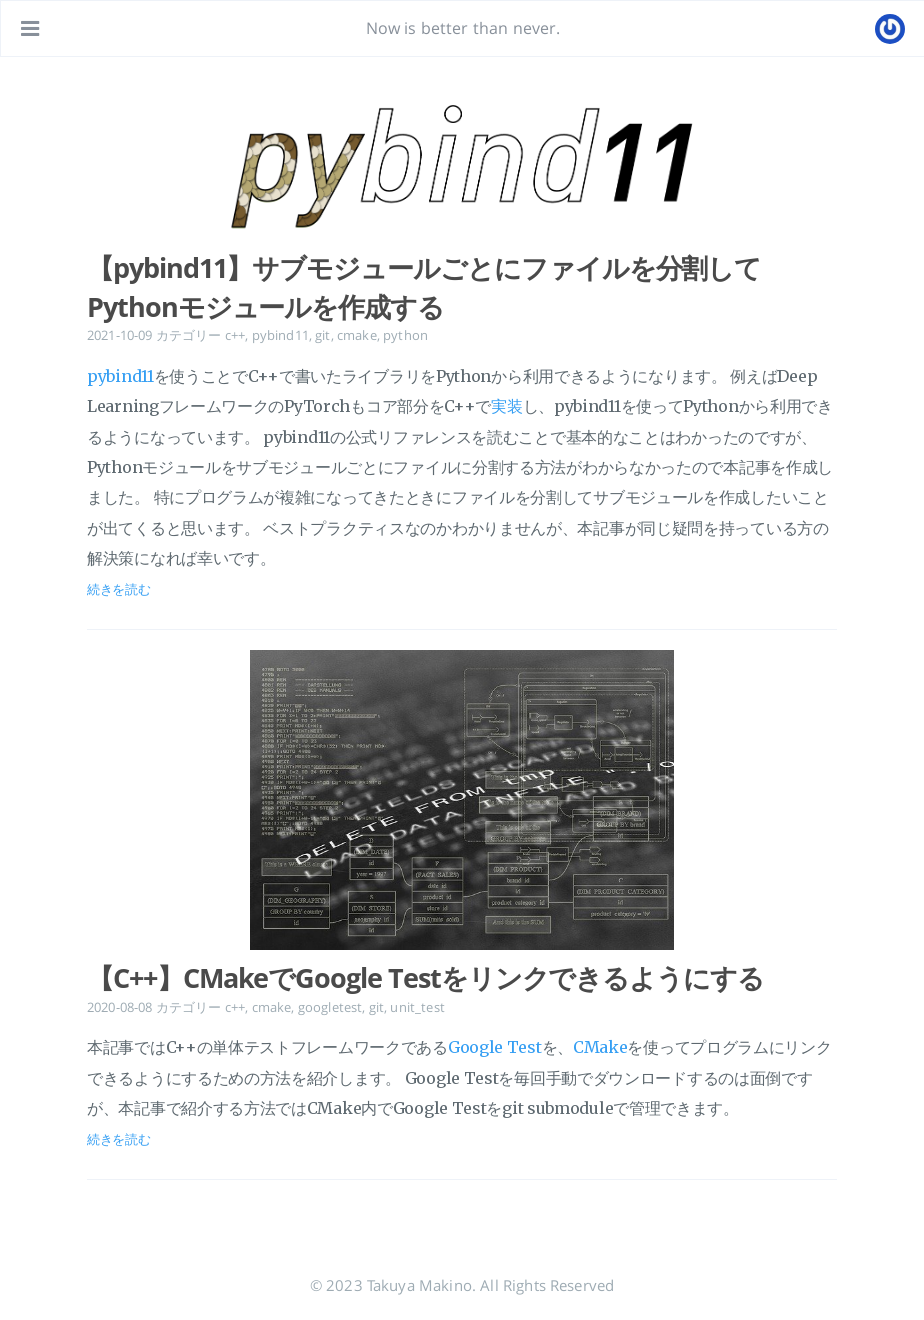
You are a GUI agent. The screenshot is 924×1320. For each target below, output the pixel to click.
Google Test (495, 1047)
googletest (330, 1007)
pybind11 (280, 335)
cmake (357, 335)
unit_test (417, 1007)
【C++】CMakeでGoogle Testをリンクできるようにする (425, 978)
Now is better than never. (463, 28)
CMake (600, 1047)
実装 (506, 406)
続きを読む (119, 589)
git (322, 335)
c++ (235, 335)
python (405, 335)
